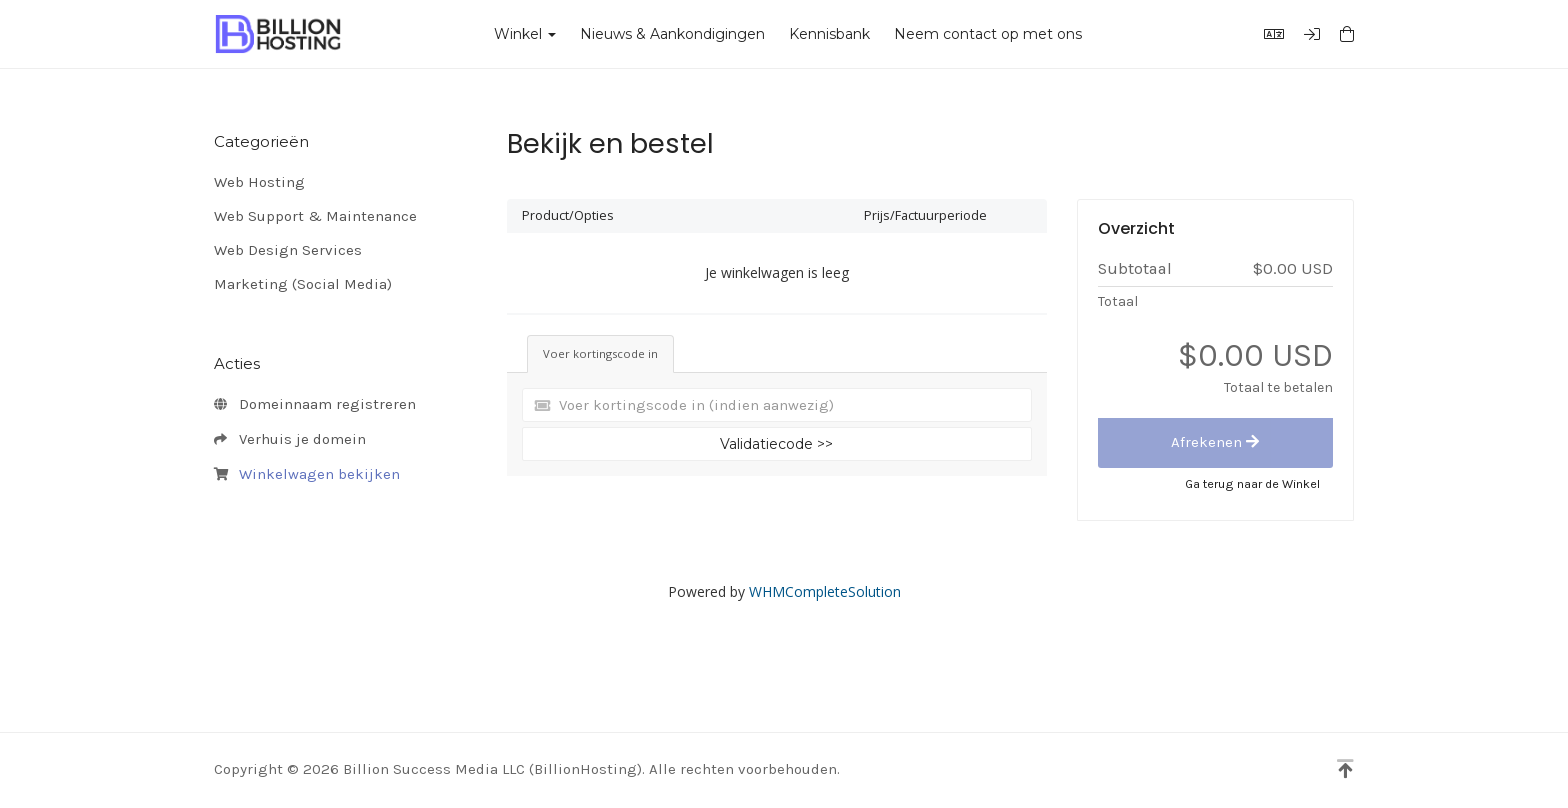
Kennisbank (829, 34)
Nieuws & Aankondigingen (672, 34)
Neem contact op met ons (988, 34)
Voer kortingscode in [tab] (600, 353)
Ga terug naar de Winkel (1252, 483)
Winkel (525, 34)
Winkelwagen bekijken (307, 475)
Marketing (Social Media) (303, 284)
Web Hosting (259, 182)
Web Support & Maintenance (315, 216)
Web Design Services (288, 250)
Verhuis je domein (290, 440)
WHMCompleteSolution (825, 591)
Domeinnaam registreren (315, 405)
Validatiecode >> (776, 444)
